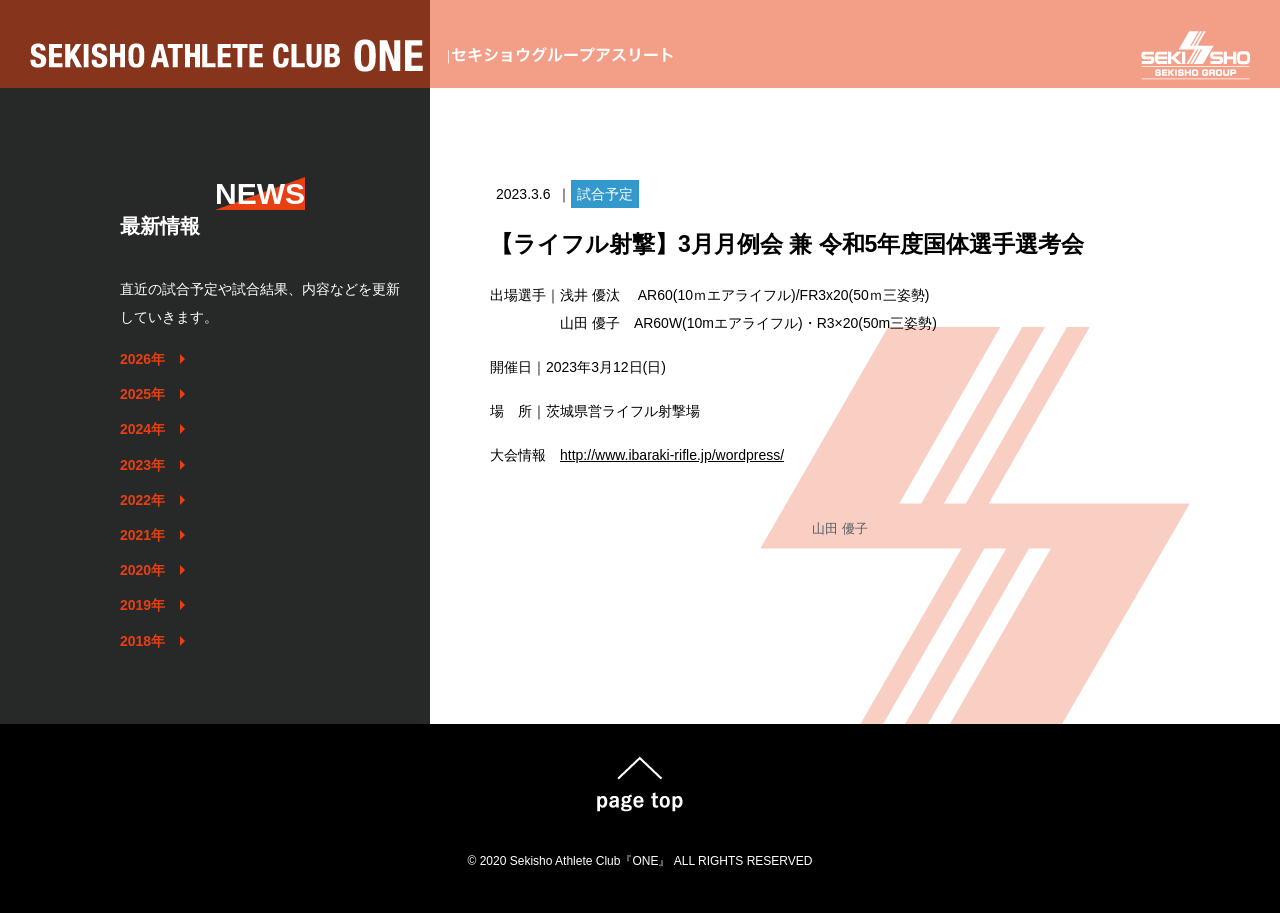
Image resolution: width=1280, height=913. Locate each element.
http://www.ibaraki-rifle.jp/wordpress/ (672, 455)
